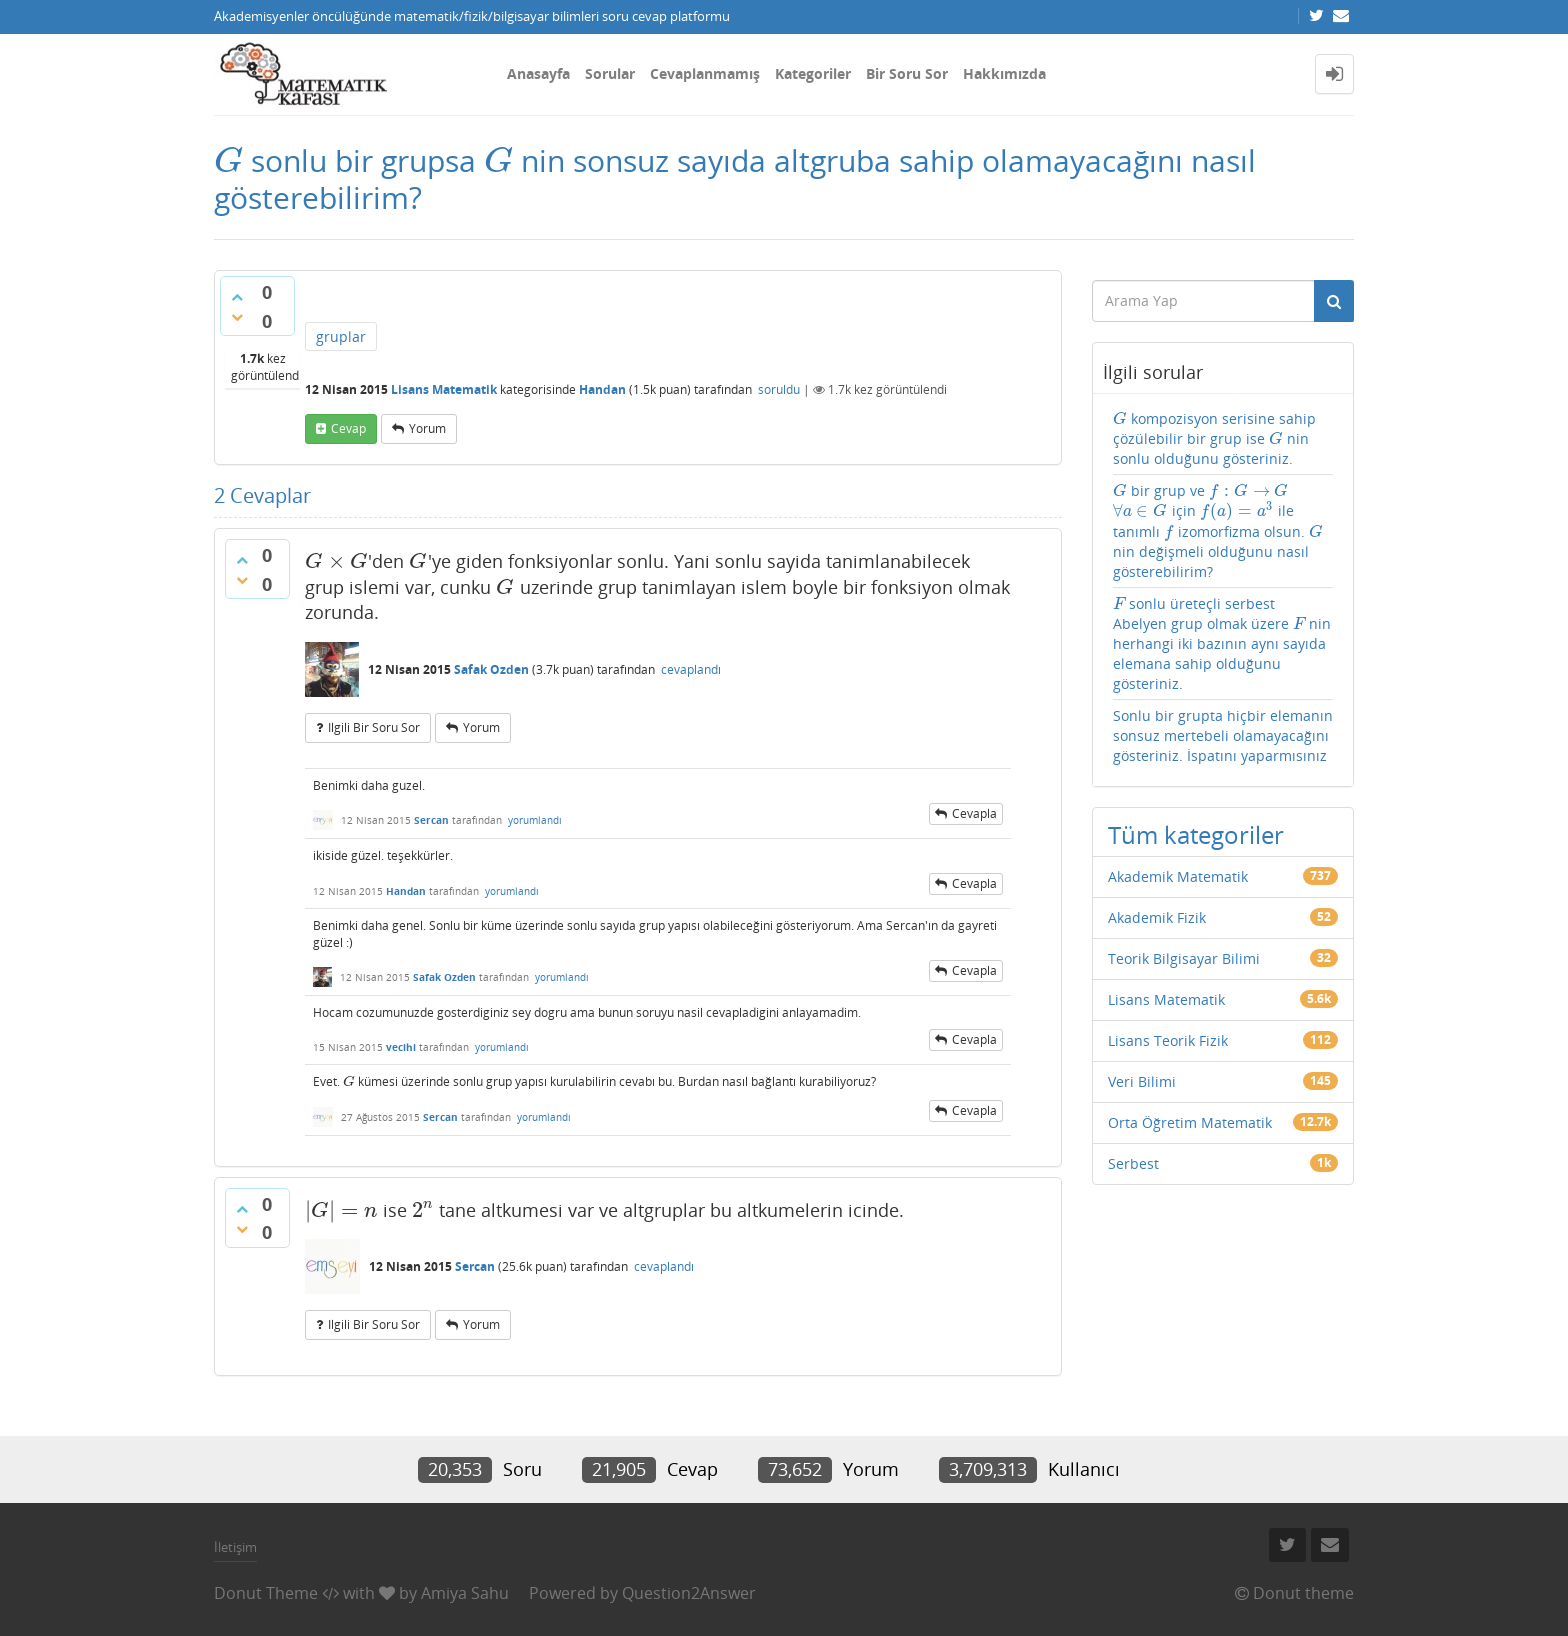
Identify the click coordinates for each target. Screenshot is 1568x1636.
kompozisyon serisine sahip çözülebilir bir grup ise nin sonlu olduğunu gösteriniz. (1215, 438)
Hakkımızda (1004, 73)
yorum (427, 428)
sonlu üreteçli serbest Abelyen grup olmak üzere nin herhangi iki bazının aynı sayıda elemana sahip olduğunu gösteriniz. (1222, 643)
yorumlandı (535, 820)
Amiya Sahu (465, 1593)
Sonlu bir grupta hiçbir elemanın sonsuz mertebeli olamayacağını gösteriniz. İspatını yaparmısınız (1223, 735)
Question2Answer (689, 1593)
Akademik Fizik (1157, 917)
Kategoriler (813, 73)
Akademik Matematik (1178, 876)
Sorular (610, 73)
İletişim (235, 1547)
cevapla (974, 813)
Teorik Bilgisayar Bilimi (1184, 958)
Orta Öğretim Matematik (1190, 1122)
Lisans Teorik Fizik (1168, 1040)
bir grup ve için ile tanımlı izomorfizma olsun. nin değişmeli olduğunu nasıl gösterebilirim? (1218, 531)
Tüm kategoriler (1196, 834)
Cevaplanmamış (705, 73)
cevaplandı (691, 669)
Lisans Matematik (444, 389)
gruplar (341, 336)
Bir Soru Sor (907, 73)
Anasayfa (538, 73)
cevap (348, 428)
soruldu (779, 389)
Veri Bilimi (1142, 1081)
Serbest (1133, 1163)
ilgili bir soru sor (374, 727)
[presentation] (228, 160)
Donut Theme (266, 1593)
